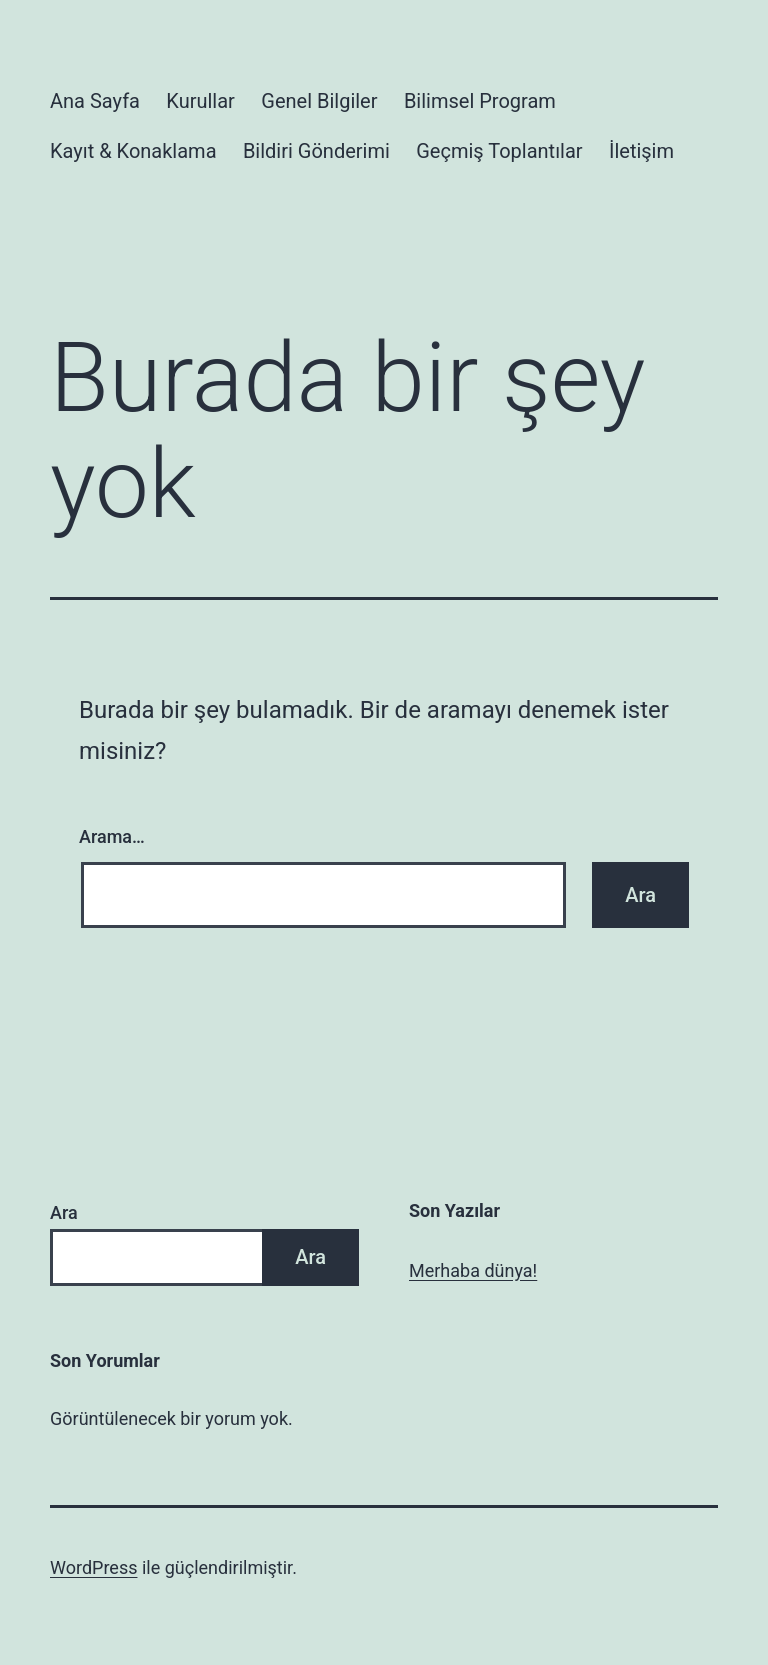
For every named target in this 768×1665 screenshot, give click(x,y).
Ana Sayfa (95, 101)
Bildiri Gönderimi (316, 151)
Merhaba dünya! (473, 1270)
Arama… (112, 836)
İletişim (641, 151)
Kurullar (200, 101)
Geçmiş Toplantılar (499, 151)
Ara (64, 1212)
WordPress (93, 1567)
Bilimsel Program (480, 101)
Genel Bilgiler (319, 101)
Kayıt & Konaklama (133, 151)
